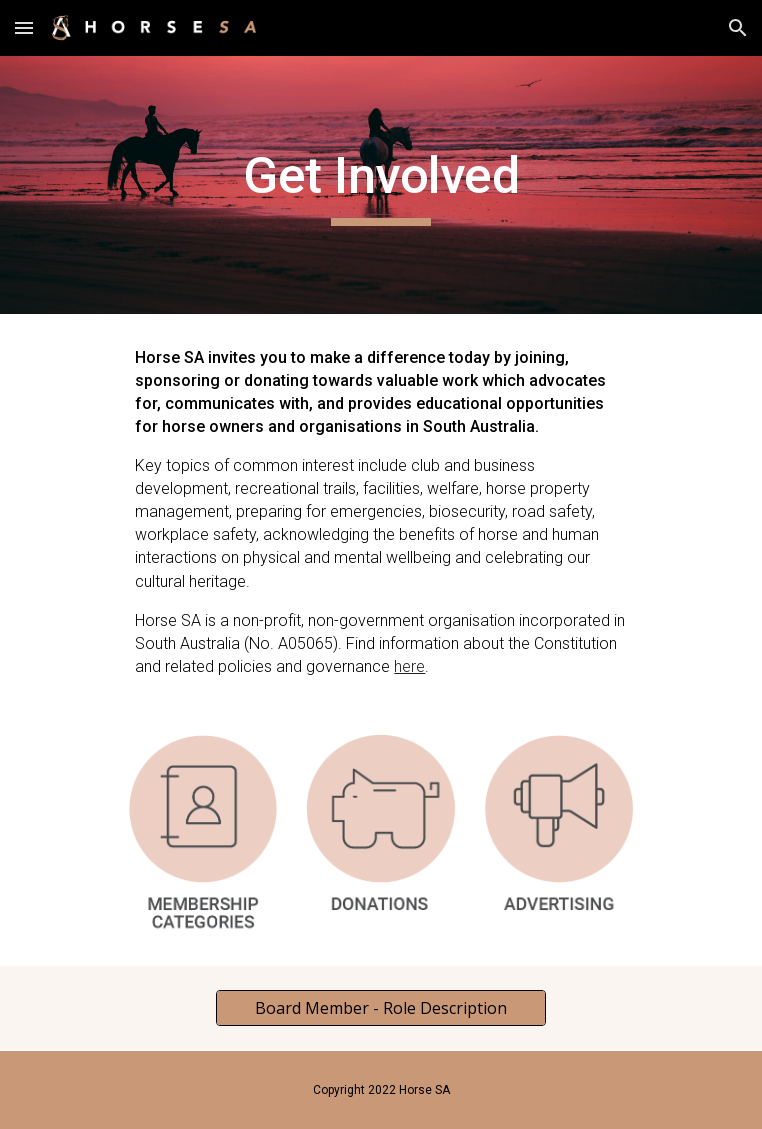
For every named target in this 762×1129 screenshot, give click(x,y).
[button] (24, 27)
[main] (380, 185)
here (409, 666)
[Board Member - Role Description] (380, 1008)
